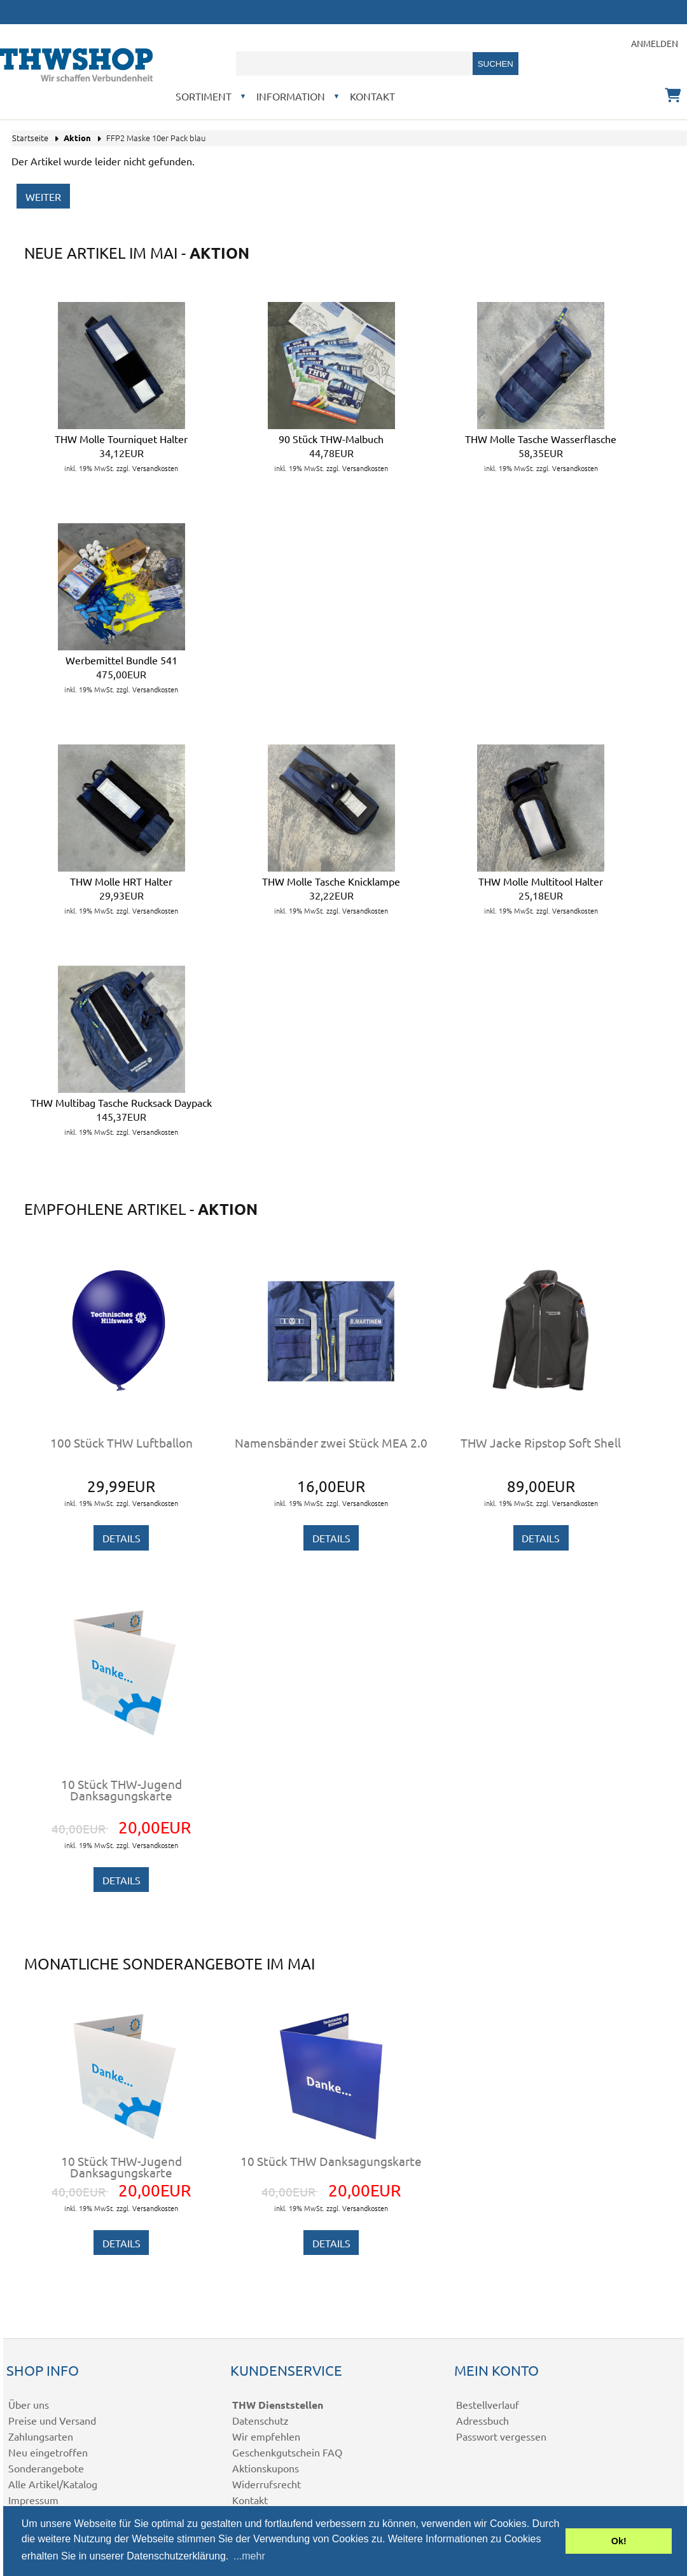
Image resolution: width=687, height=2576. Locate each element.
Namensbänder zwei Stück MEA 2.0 (331, 1442)
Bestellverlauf (487, 2404)
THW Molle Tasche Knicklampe (331, 881)
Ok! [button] (619, 2541)
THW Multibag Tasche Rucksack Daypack (121, 1102)
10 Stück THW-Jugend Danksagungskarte (121, 1789)
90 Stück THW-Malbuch (331, 438)
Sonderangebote (46, 2468)
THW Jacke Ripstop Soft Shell (541, 1442)
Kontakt (372, 96)
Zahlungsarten (40, 2436)
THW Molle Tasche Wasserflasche (540, 438)
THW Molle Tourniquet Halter (121, 438)
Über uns (28, 2404)
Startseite (30, 138)
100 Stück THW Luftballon (121, 1442)
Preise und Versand (52, 2420)
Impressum (33, 2499)
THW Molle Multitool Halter (540, 881)
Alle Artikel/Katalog (52, 2483)
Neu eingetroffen (48, 2452)
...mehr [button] (249, 2556)
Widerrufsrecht (266, 2483)
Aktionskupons (265, 2468)
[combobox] (354, 63)
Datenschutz (260, 2420)
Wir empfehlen (266, 2436)
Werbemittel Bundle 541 (121, 660)
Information (290, 96)
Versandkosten (155, 468)
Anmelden (654, 43)
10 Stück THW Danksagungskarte (331, 2160)
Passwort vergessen (501, 2436)
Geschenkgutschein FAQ (287, 2452)
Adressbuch (482, 2420)
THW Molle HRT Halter (121, 881)
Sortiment (204, 96)
